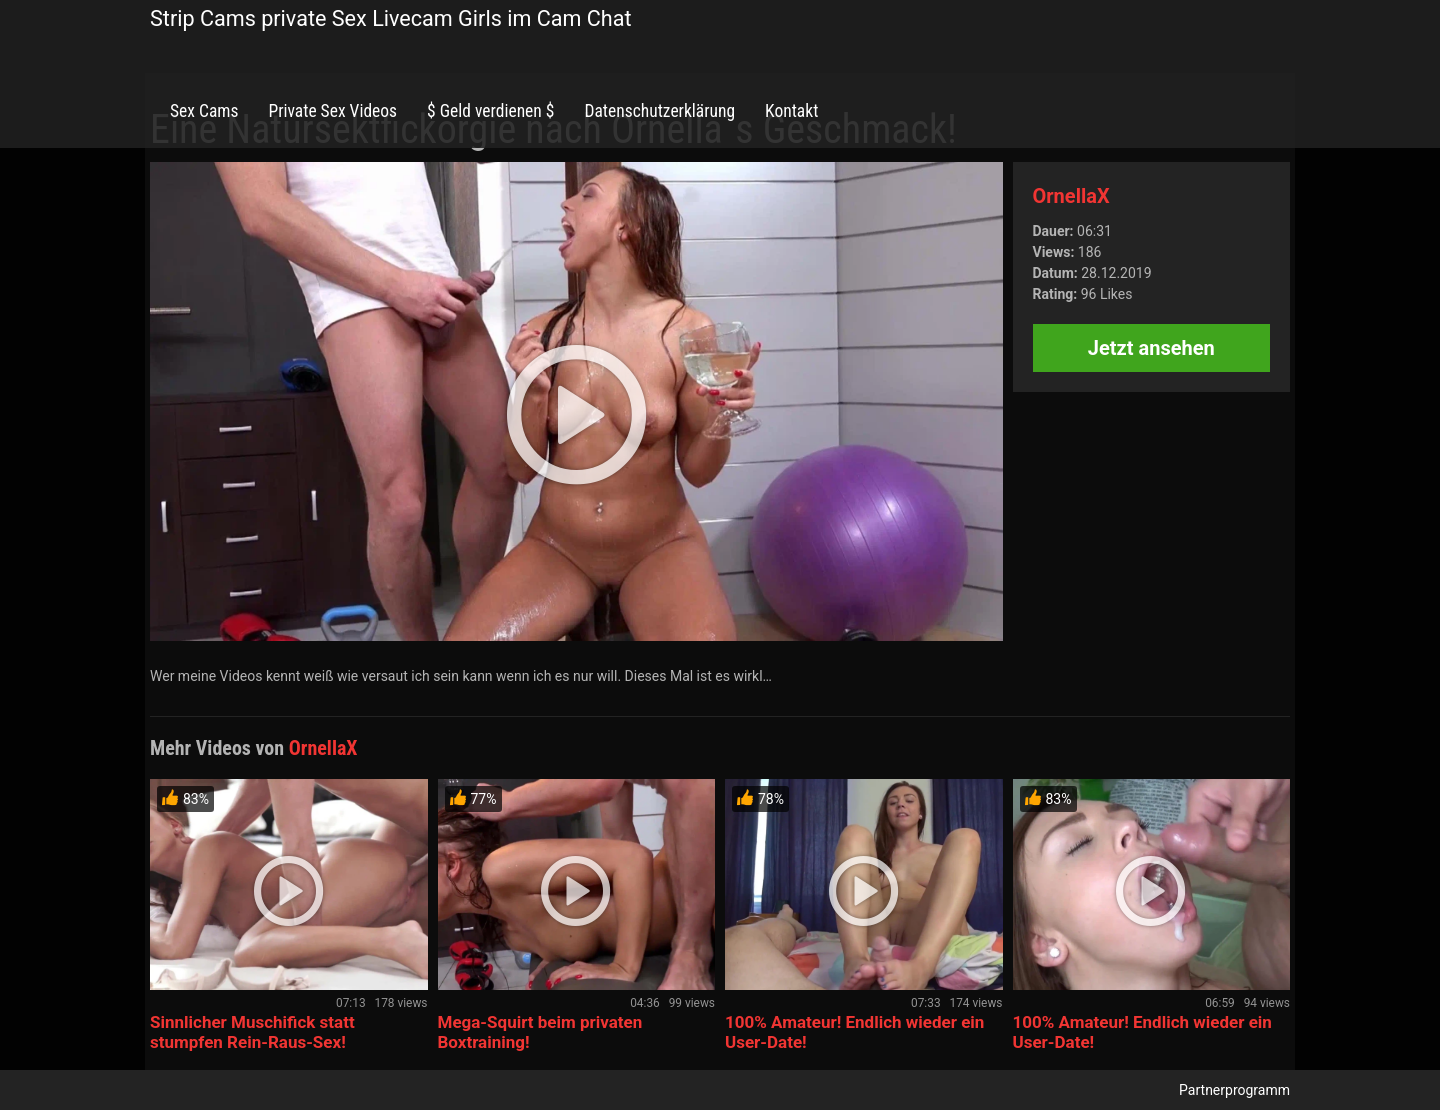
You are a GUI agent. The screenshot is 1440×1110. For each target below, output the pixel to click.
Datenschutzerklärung (659, 111)
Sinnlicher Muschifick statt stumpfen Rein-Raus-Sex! (252, 1032)
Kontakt (791, 111)
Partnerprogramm (1234, 1090)
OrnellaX (1071, 196)
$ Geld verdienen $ (490, 111)
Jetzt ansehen (1151, 348)
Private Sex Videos (332, 111)
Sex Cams (204, 111)
